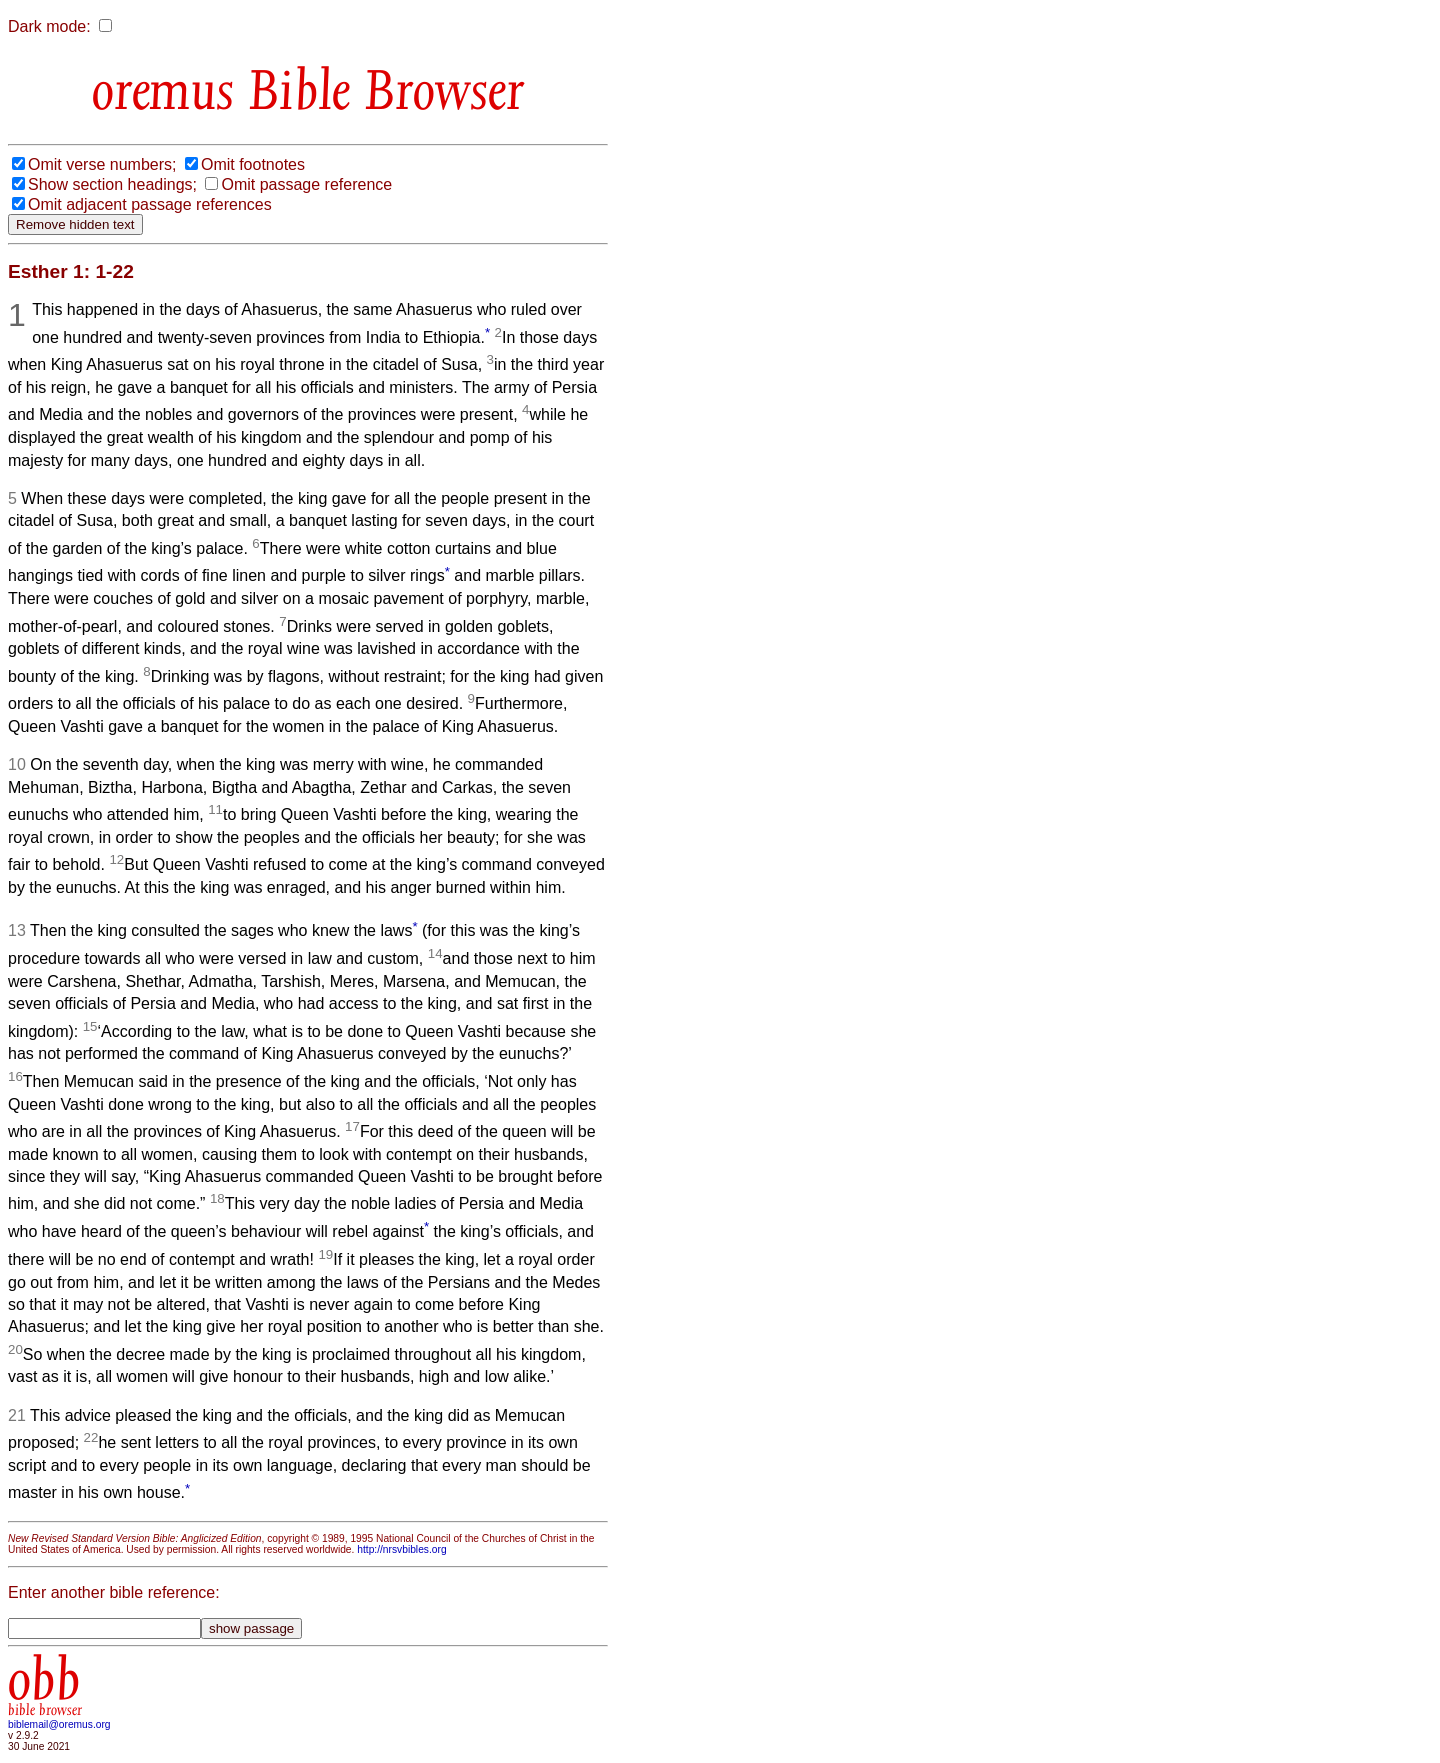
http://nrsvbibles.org (401, 1549)
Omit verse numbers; (102, 164)
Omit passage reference (306, 184)
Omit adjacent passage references (150, 204)
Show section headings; (112, 184)
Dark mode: (49, 26)
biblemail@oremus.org (59, 1724)
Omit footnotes (253, 164)
